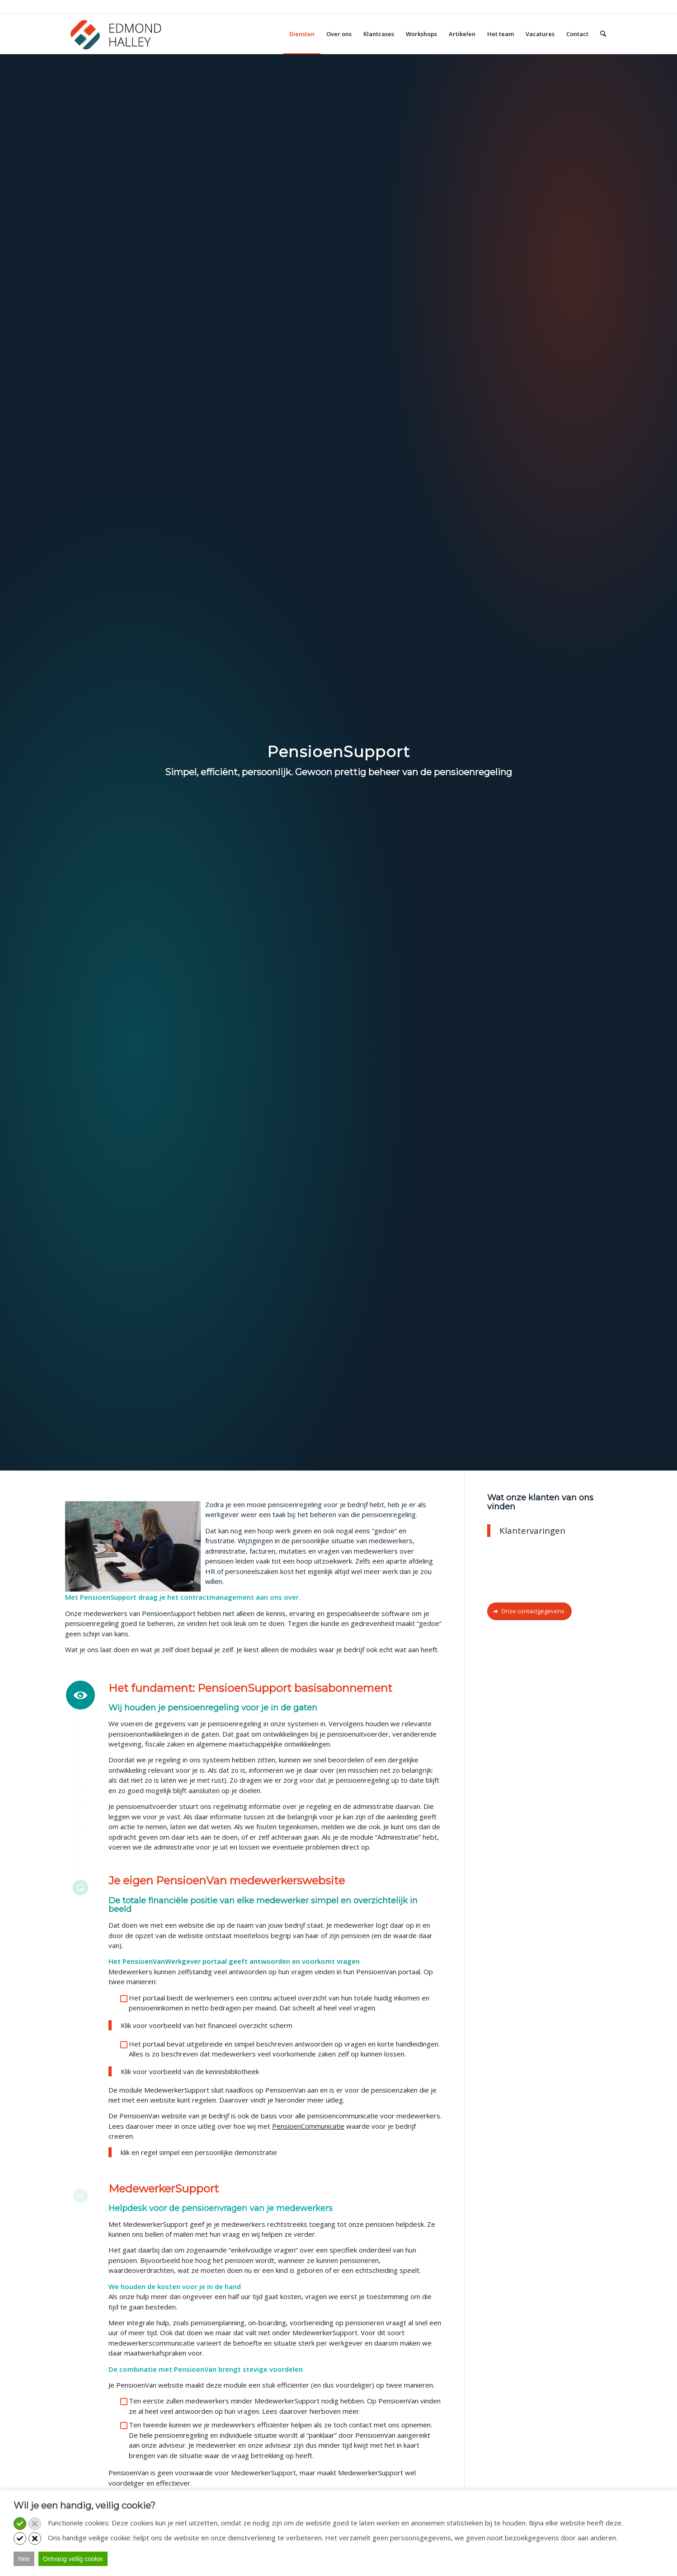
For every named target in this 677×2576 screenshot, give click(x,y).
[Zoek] (603, 34)
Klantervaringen (532, 1530)
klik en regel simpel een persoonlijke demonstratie (199, 2152)
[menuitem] (301, 34)
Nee (24, 2558)
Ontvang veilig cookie (73, 2558)
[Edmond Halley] (115, 34)
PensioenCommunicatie (308, 2126)
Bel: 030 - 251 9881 (93, 6)
